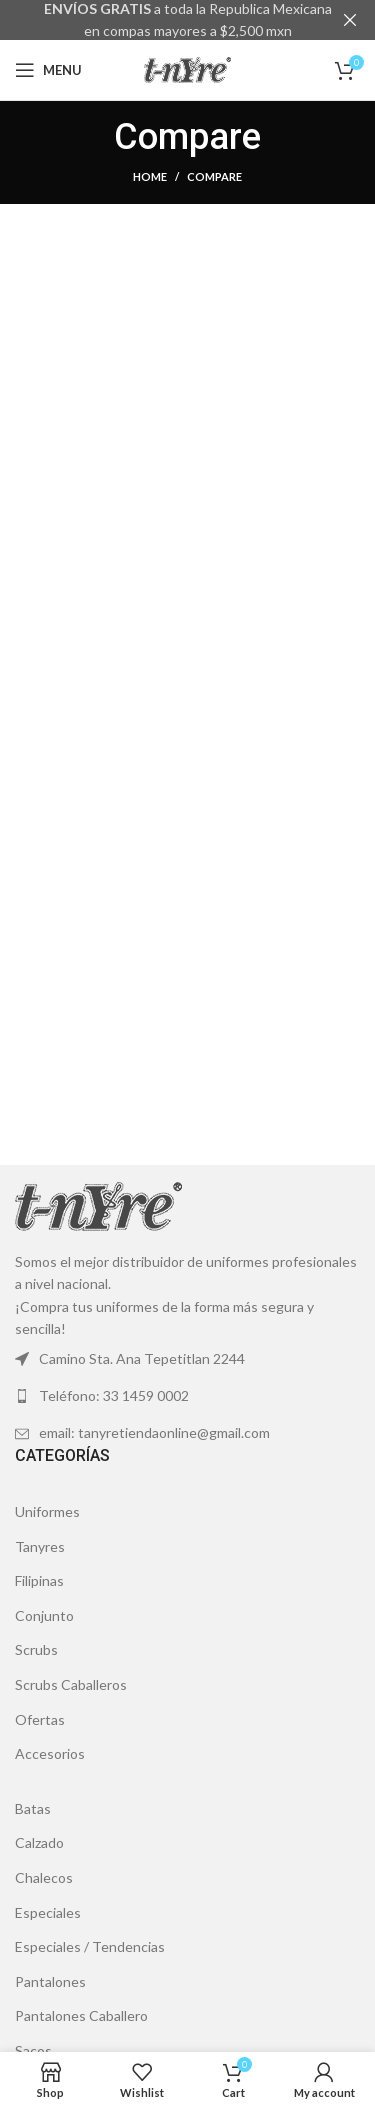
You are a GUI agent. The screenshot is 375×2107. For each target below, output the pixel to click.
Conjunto (44, 1615)
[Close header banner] (350, 20)
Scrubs (36, 1649)
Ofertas (40, 1718)
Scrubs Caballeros (71, 1684)
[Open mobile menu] (48, 70)
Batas (33, 1808)
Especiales (48, 1911)
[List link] (187, 1396)
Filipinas (39, 1580)
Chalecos (44, 1877)
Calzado (39, 1842)
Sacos (33, 2050)
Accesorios (50, 1753)
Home (150, 176)
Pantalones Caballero (81, 2015)
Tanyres (40, 1545)
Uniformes (47, 1511)
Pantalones (50, 1981)
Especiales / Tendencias (90, 1946)
